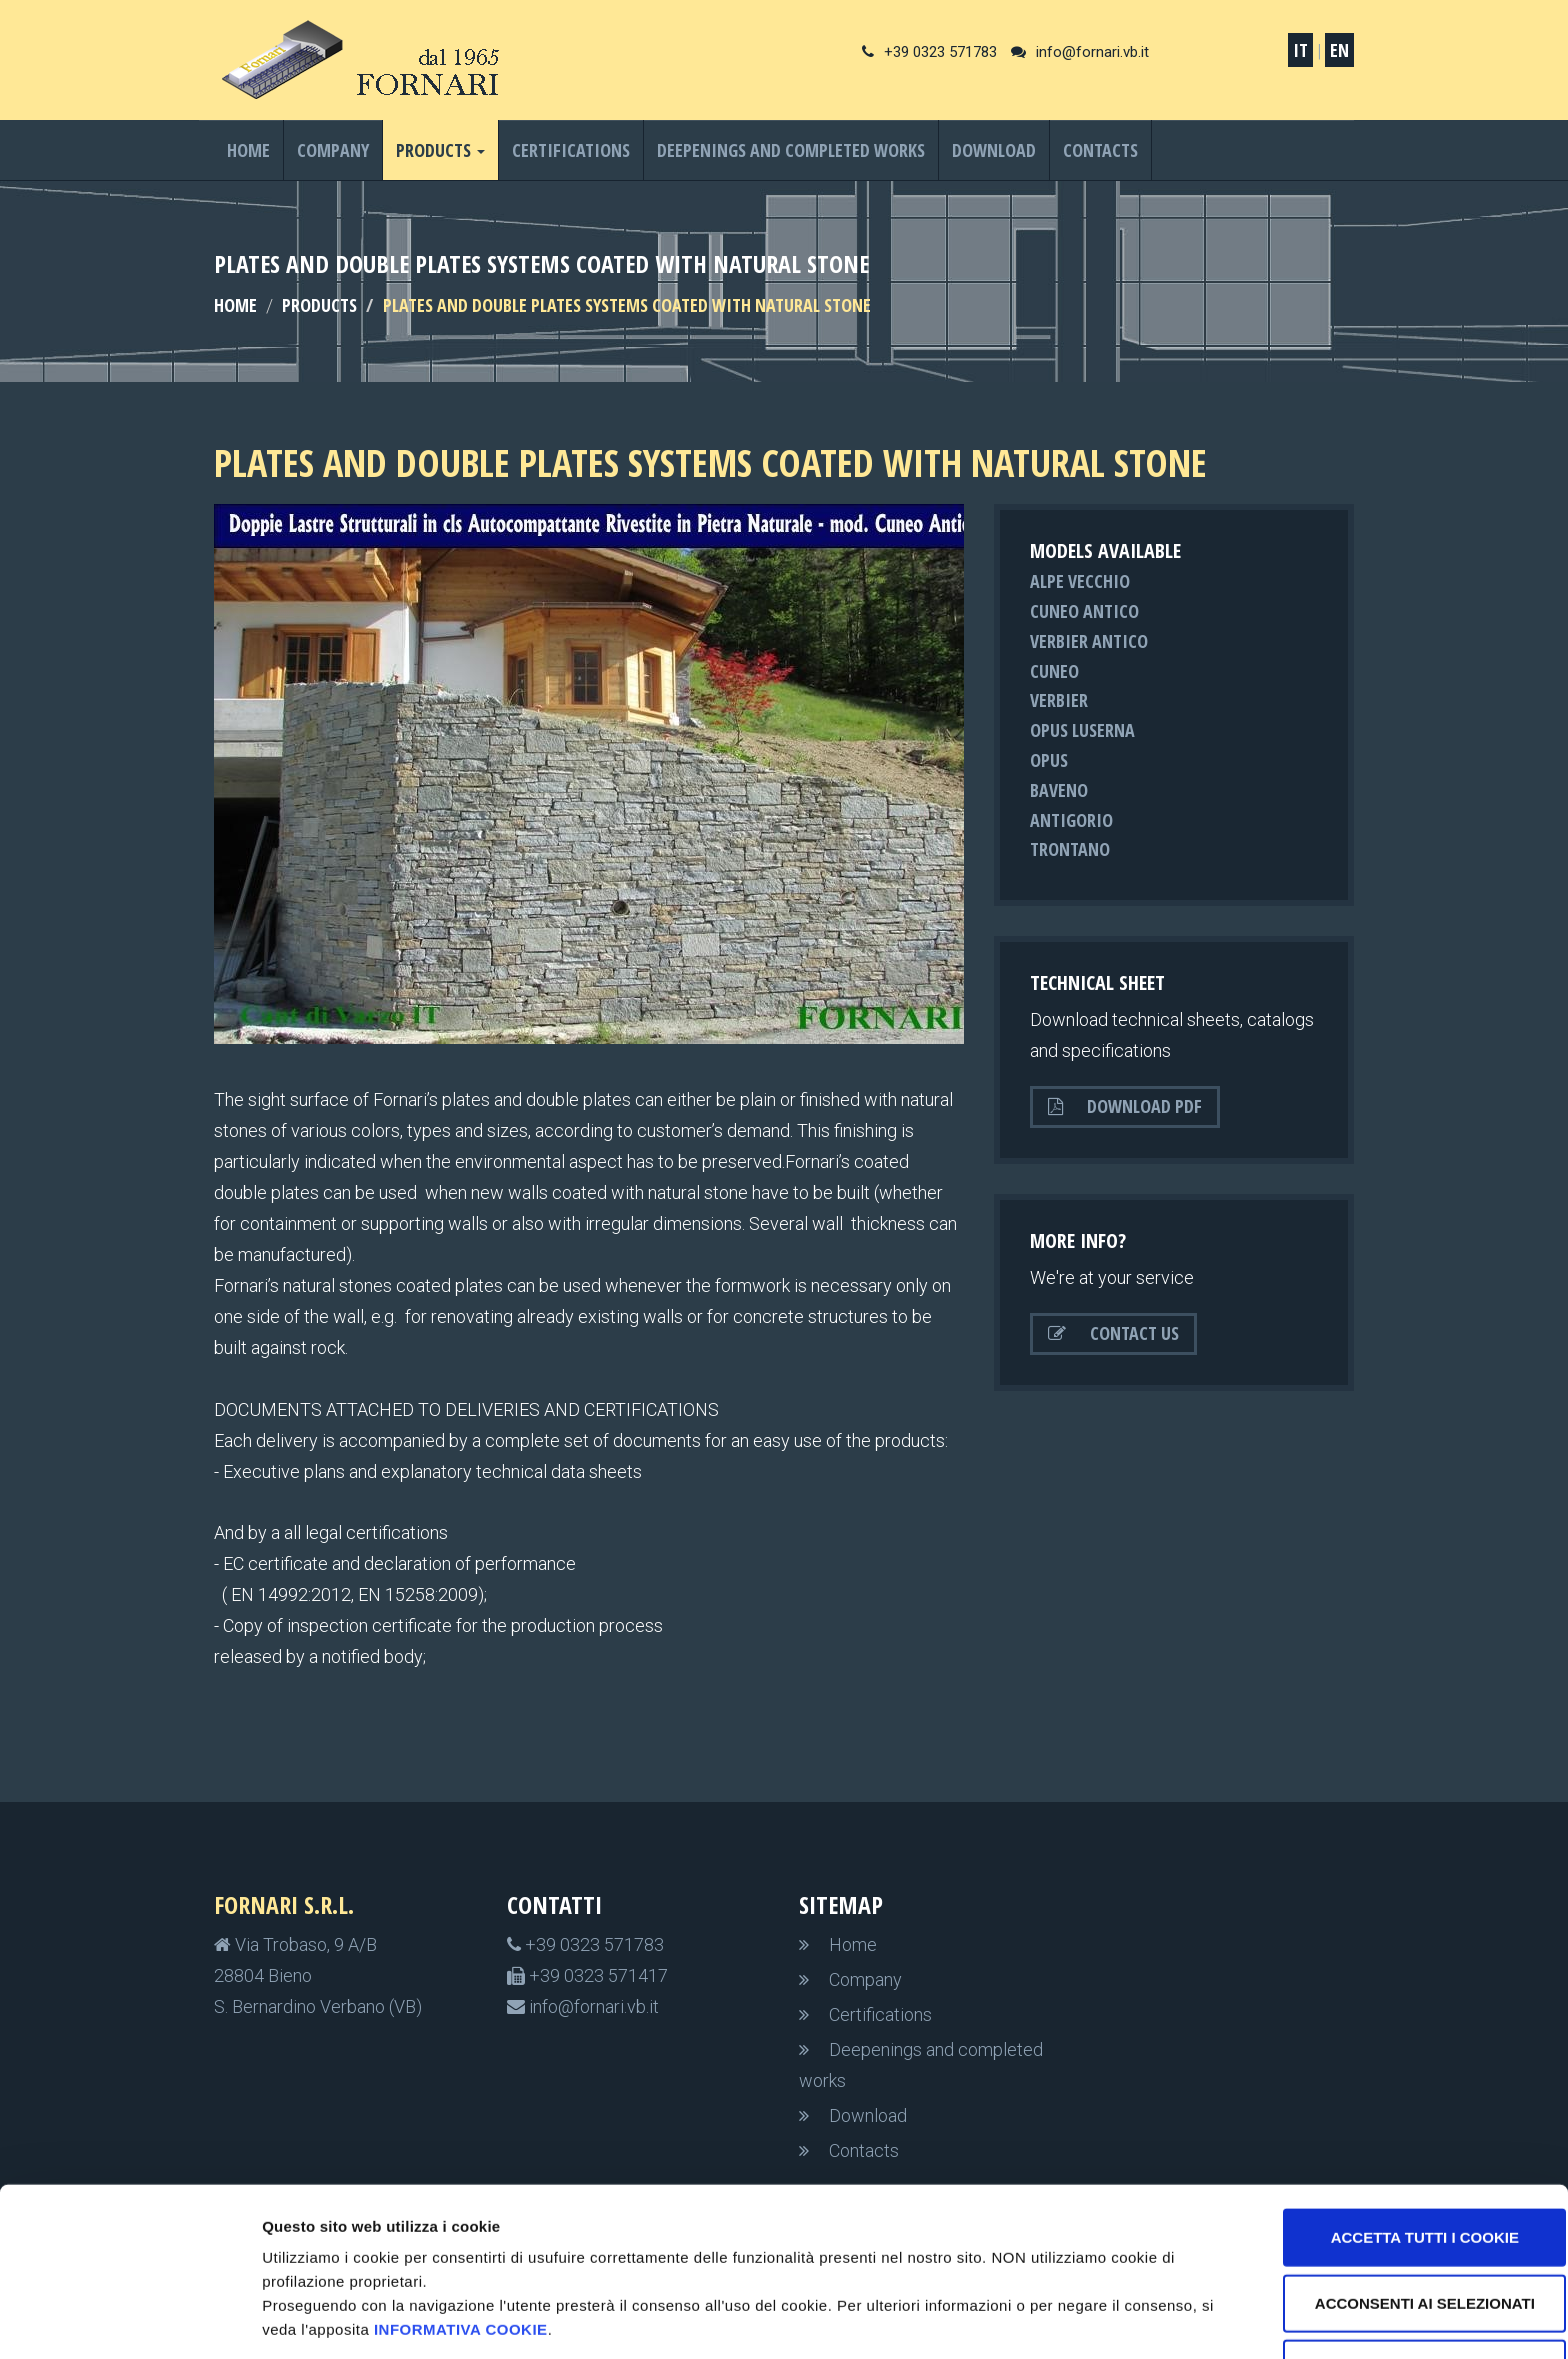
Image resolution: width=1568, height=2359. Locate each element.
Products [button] (440, 150)
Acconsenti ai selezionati (1401, 2228)
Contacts (1100, 150)
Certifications (571, 150)
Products (319, 305)
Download (994, 150)
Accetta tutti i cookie (1401, 2162)
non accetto (1400, 2293)
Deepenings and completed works (791, 150)
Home (248, 150)
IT (1300, 50)
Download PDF (1125, 1106)
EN (1339, 50)
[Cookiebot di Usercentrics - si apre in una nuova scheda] (129, 2320)
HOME (235, 305)
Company (333, 150)
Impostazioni (1062, 2319)
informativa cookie (477, 2254)
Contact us (1113, 1333)
